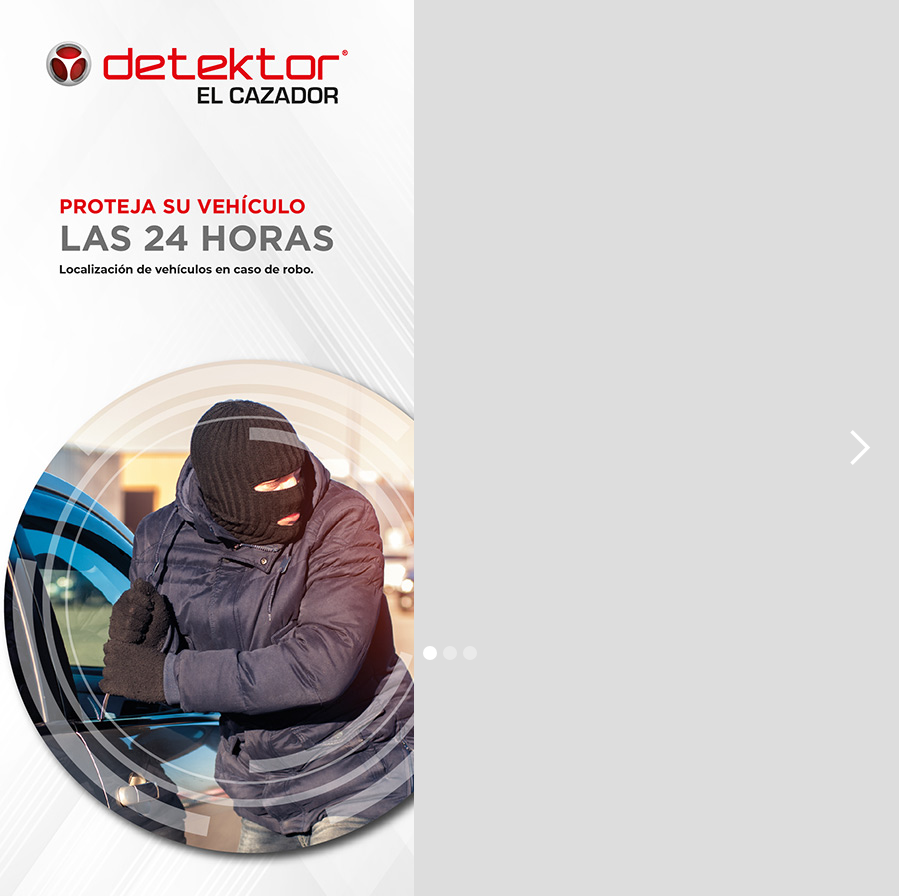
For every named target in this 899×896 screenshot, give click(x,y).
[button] (40, 448)
